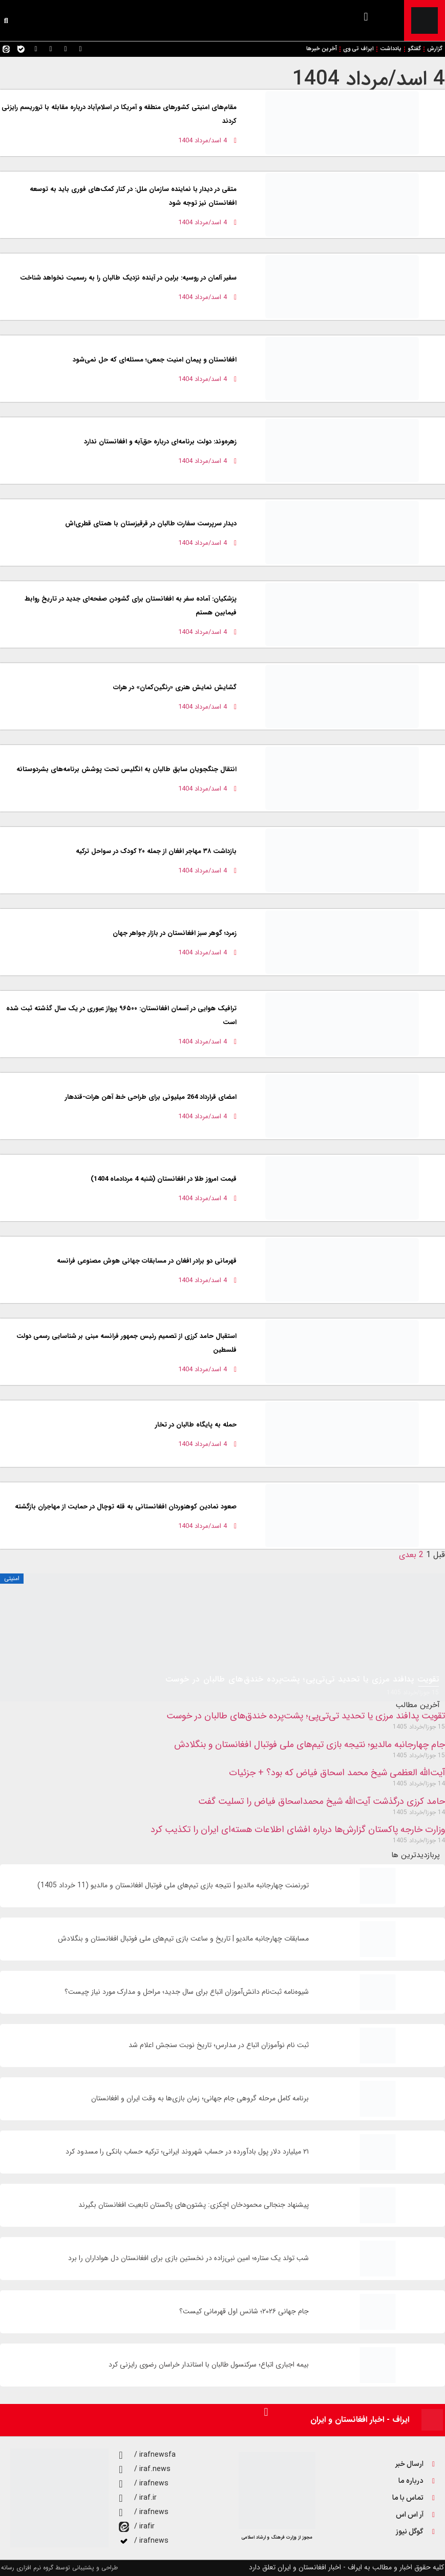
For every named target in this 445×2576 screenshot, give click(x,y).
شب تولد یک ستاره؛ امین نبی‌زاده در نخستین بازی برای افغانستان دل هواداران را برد (188, 2258)
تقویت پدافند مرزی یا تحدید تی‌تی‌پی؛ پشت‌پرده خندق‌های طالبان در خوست (305, 1716)
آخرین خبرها (321, 49)
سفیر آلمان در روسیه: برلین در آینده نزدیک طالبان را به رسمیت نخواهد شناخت (128, 277)
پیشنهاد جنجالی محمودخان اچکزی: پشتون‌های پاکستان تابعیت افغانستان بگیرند (193, 2205)
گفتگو (414, 49)
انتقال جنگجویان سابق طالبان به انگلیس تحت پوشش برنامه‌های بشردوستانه (126, 769)
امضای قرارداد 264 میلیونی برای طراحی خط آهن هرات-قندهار (151, 1097)
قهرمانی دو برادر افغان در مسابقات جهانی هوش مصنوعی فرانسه (147, 1260)
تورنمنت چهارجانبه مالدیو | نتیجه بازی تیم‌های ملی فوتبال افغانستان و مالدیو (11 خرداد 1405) (173, 1885)
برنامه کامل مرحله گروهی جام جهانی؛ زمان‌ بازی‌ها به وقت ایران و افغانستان (200, 2098)
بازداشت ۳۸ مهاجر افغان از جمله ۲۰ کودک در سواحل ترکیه (156, 851)
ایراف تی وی (358, 49)
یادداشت (390, 49)
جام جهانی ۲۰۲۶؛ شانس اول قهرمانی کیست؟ (244, 2311)
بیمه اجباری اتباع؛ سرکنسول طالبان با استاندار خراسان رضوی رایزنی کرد (209, 2364)
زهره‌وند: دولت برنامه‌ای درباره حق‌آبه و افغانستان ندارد (160, 441)
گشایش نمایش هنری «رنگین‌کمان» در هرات (175, 687)
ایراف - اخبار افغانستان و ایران (359, 2419)
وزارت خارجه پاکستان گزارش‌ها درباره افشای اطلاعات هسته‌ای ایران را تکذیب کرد (298, 1829)
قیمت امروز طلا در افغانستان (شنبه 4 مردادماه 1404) (164, 1179)
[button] (365, 16)
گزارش (434, 49)
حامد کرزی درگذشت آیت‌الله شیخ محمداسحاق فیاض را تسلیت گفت (321, 1801)
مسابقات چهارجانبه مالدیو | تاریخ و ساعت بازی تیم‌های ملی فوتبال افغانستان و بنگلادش (183, 1938)
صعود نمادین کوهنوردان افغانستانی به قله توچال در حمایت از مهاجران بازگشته (126, 1506)
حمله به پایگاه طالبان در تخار (196, 1424)
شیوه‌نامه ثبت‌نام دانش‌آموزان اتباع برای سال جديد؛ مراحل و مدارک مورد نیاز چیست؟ (187, 1992)
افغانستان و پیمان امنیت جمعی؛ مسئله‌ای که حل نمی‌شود (155, 359)
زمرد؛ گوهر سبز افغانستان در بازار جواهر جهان (175, 933)
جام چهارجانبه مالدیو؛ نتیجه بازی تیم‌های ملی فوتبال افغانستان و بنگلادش (309, 1744)
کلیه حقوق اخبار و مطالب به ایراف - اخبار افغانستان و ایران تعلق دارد (346, 2567)
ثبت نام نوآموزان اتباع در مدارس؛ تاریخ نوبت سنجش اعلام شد (219, 2045)
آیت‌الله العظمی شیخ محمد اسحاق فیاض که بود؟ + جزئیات (337, 1772)
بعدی (407, 1554)
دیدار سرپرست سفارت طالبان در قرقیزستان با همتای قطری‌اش (151, 523)
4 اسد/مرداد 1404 (368, 79)
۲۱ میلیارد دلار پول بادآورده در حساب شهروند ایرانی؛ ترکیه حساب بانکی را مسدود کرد (187, 2151)
